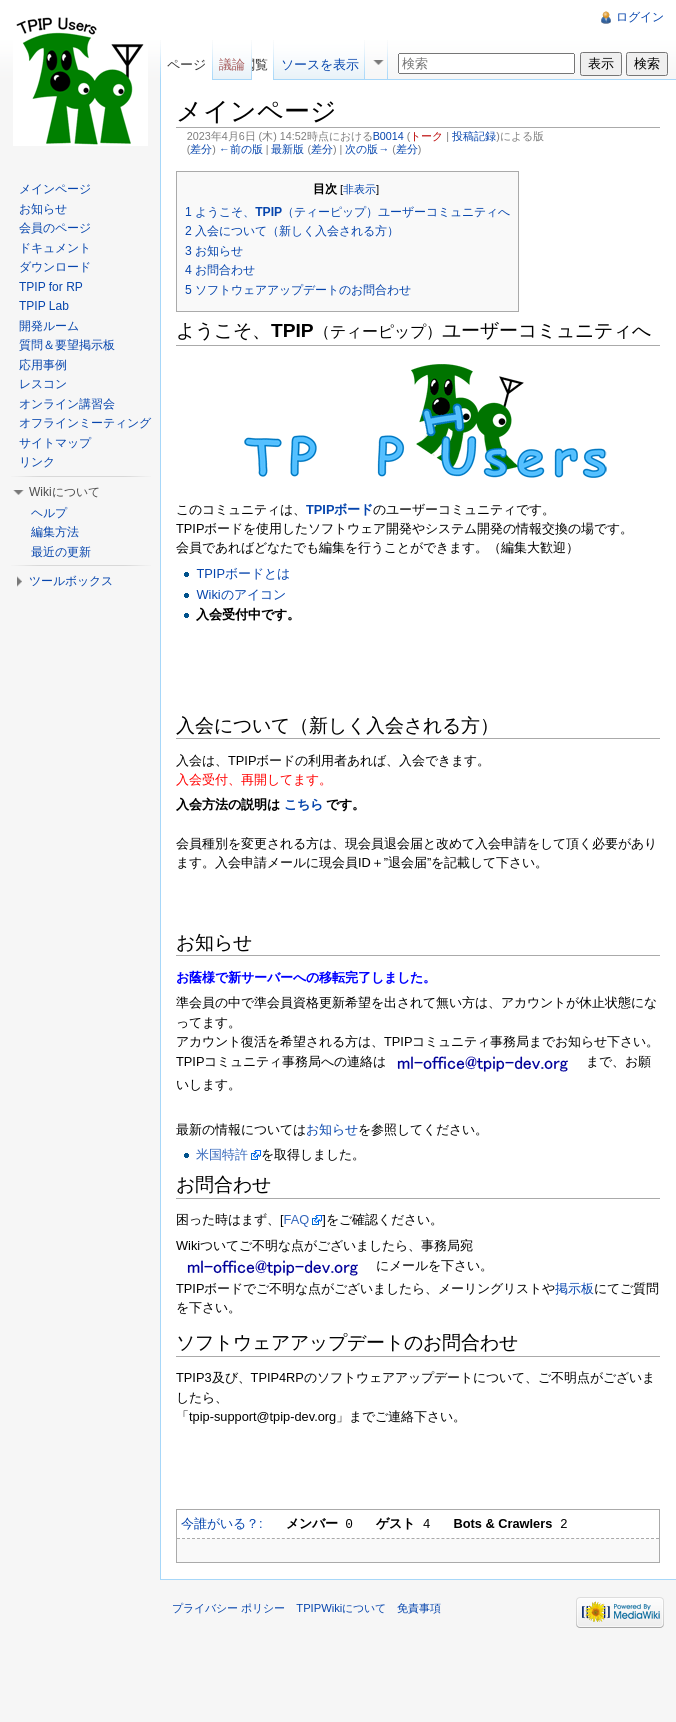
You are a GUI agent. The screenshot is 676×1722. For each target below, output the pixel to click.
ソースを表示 (320, 64)
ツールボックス (71, 581)
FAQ (297, 1219)
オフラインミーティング (85, 423)
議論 (232, 64)
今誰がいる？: (222, 1523)
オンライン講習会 (67, 404)
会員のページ (55, 228)
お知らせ (332, 1129)
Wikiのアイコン (240, 594)
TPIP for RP (51, 287)
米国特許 (222, 1154)
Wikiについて (64, 492)
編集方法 (55, 532)
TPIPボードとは (242, 573)
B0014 (388, 136)
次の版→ (367, 149)
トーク (426, 136)
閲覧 (255, 64)
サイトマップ (55, 443)
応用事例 (43, 365)
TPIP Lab (44, 306)
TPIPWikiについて (341, 1608)
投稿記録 (474, 136)
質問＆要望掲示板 (67, 345)
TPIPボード (339, 509)
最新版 (287, 149)
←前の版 (241, 149)
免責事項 (419, 1608)
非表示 (359, 189)
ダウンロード (55, 267)
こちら (303, 804)
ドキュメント (55, 248)
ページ (186, 64)
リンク (37, 462)
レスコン (43, 384)
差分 (201, 149)
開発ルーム (49, 326)
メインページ (55, 189)
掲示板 (574, 1288)
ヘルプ (49, 513)
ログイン (640, 17)
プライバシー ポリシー (228, 1608)
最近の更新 (61, 552)
